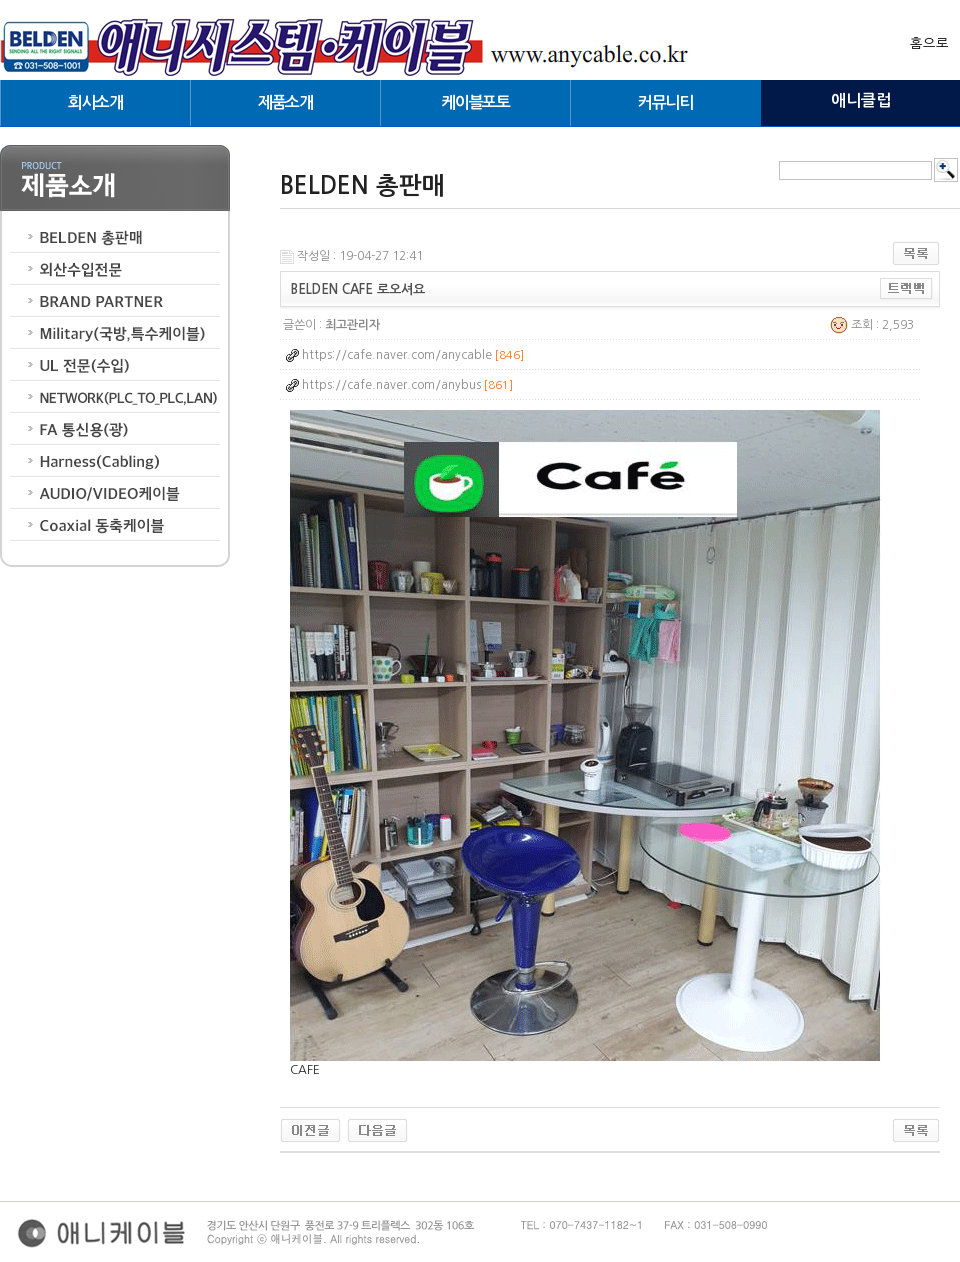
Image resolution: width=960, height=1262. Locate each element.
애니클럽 (861, 100)
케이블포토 (475, 102)
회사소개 (95, 102)
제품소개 (285, 102)
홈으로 (929, 43)
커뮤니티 (665, 102)
